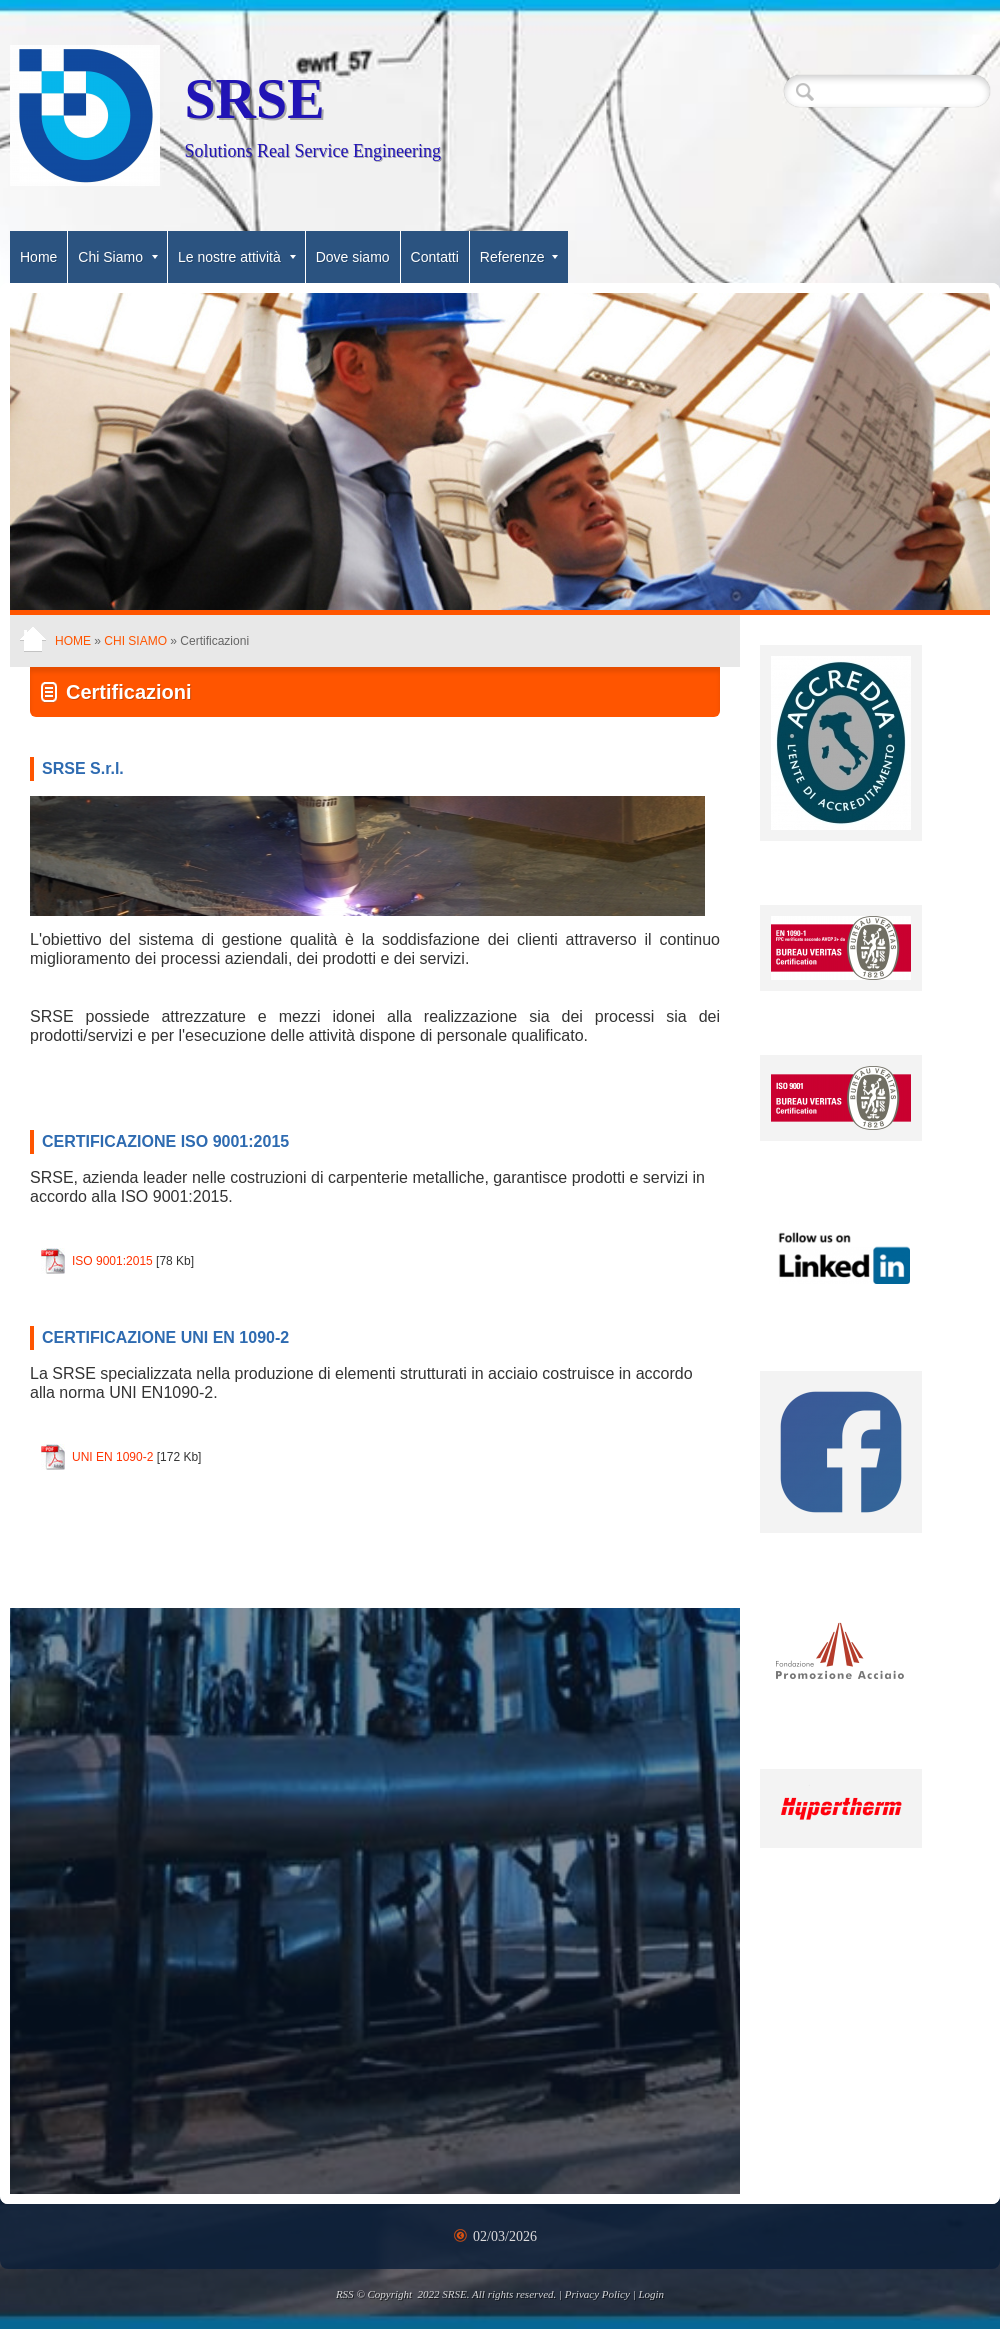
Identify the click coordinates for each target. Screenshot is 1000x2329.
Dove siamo (353, 257)
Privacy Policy (597, 2294)
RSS (345, 2294)
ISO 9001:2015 (112, 1261)
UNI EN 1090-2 (112, 1457)
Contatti (435, 257)
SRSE (254, 99)
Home (38, 257)
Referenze (519, 257)
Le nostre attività (237, 257)
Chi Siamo (118, 257)
